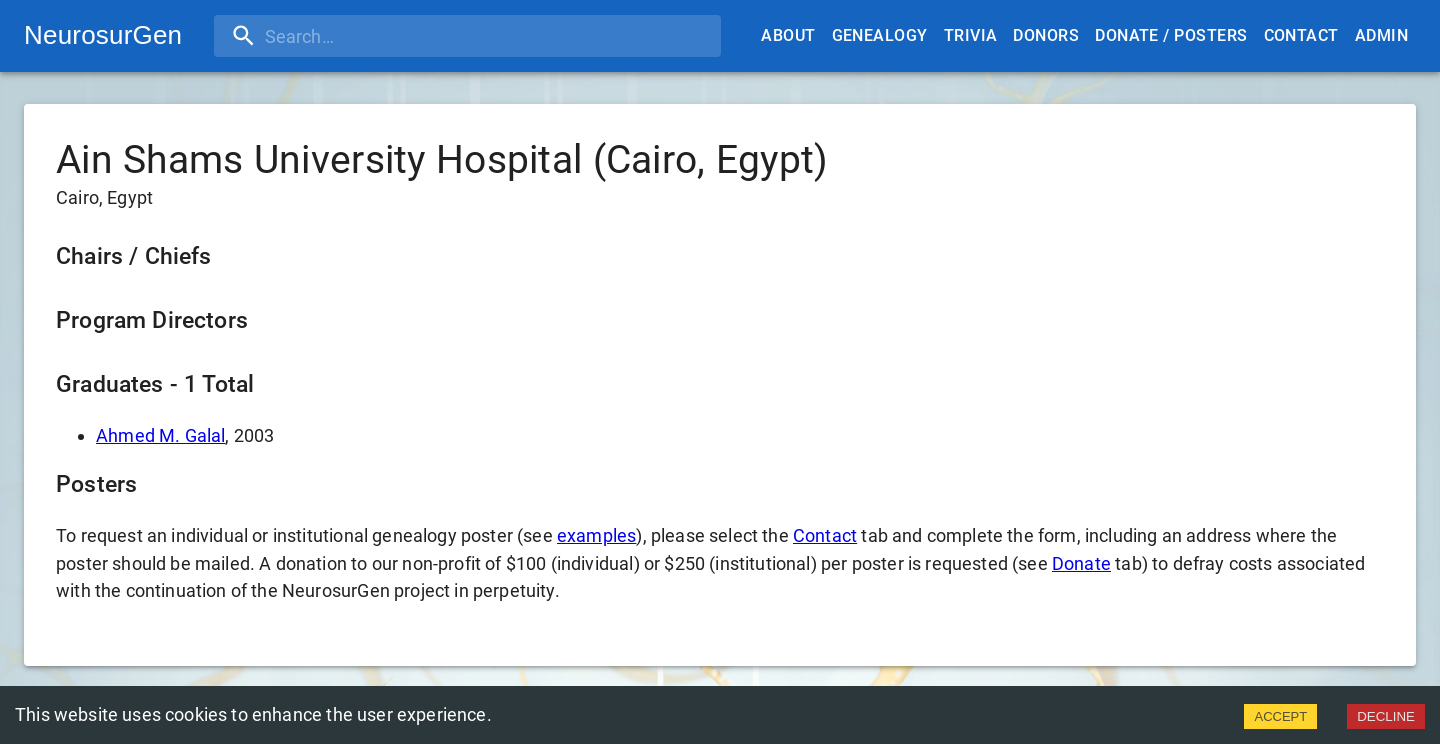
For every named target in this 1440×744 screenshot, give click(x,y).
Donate (1081, 563)
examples (596, 535)
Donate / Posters (1171, 36)
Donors (1046, 36)
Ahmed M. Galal (160, 435)
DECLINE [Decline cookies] (1386, 716)
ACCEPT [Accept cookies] (1280, 716)
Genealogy (880, 36)
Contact (1301, 36)
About (788, 36)
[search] (343, 36)
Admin (1381, 36)
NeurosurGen (103, 35)
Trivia (971, 36)
